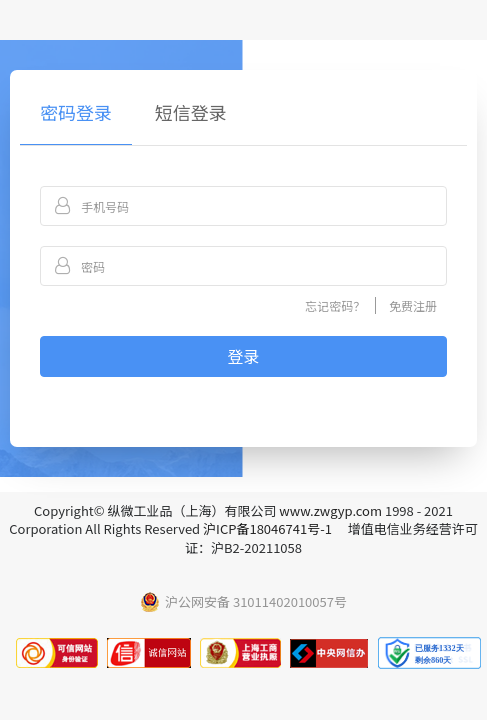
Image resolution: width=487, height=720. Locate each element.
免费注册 (413, 305)
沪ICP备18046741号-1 (267, 528)
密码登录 (76, 112)
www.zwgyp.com (330, 510)
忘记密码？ (335, 305)
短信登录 (191, 112)
